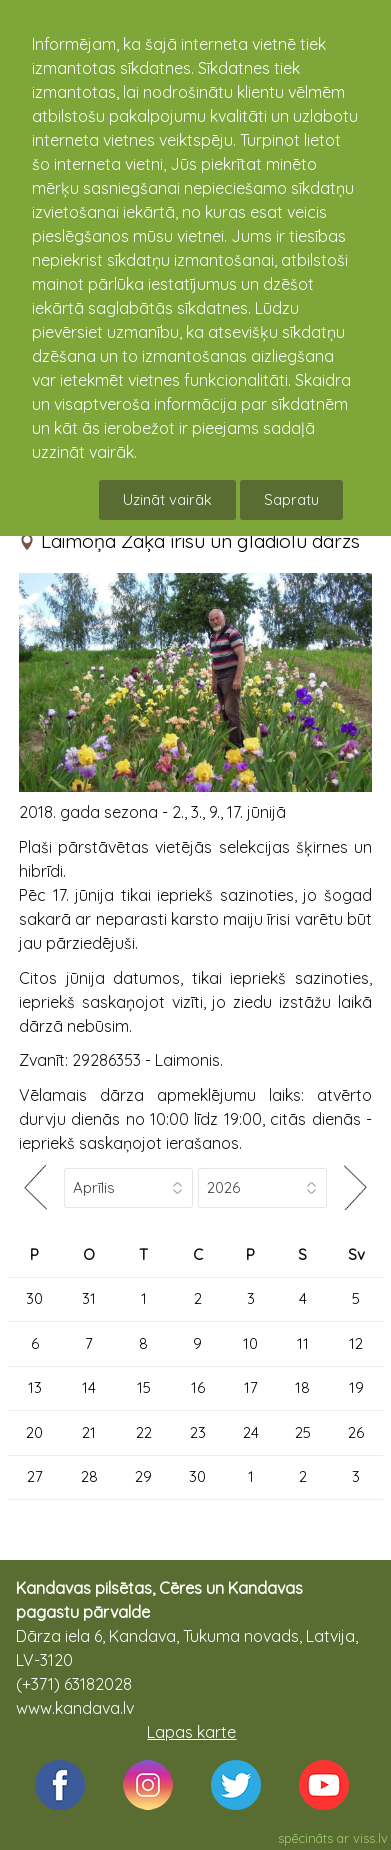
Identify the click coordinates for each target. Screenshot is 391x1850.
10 (250, 1343)
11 (303, 1343)
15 (144, 1387)
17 (251, 1387)
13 (35, 1387)
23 (198, 1432)
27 (35, 1476)
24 (251, 1432)
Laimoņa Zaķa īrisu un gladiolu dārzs (200, 541)
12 (356, 1343)
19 (356, 1387)
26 (356, 1432)
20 (34, 1432)
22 (144, 1432)
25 (303, 1432)
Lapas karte (191, 1732)
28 (89, 1476)
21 (89, 1432)
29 (143, 1476)
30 (34, 1298)
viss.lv (370, 1838)
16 (198, 1387)
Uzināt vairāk (167, 499)
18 (302, 1387)
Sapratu (291, 499)
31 (89, 1298)
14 (89, 1387)
